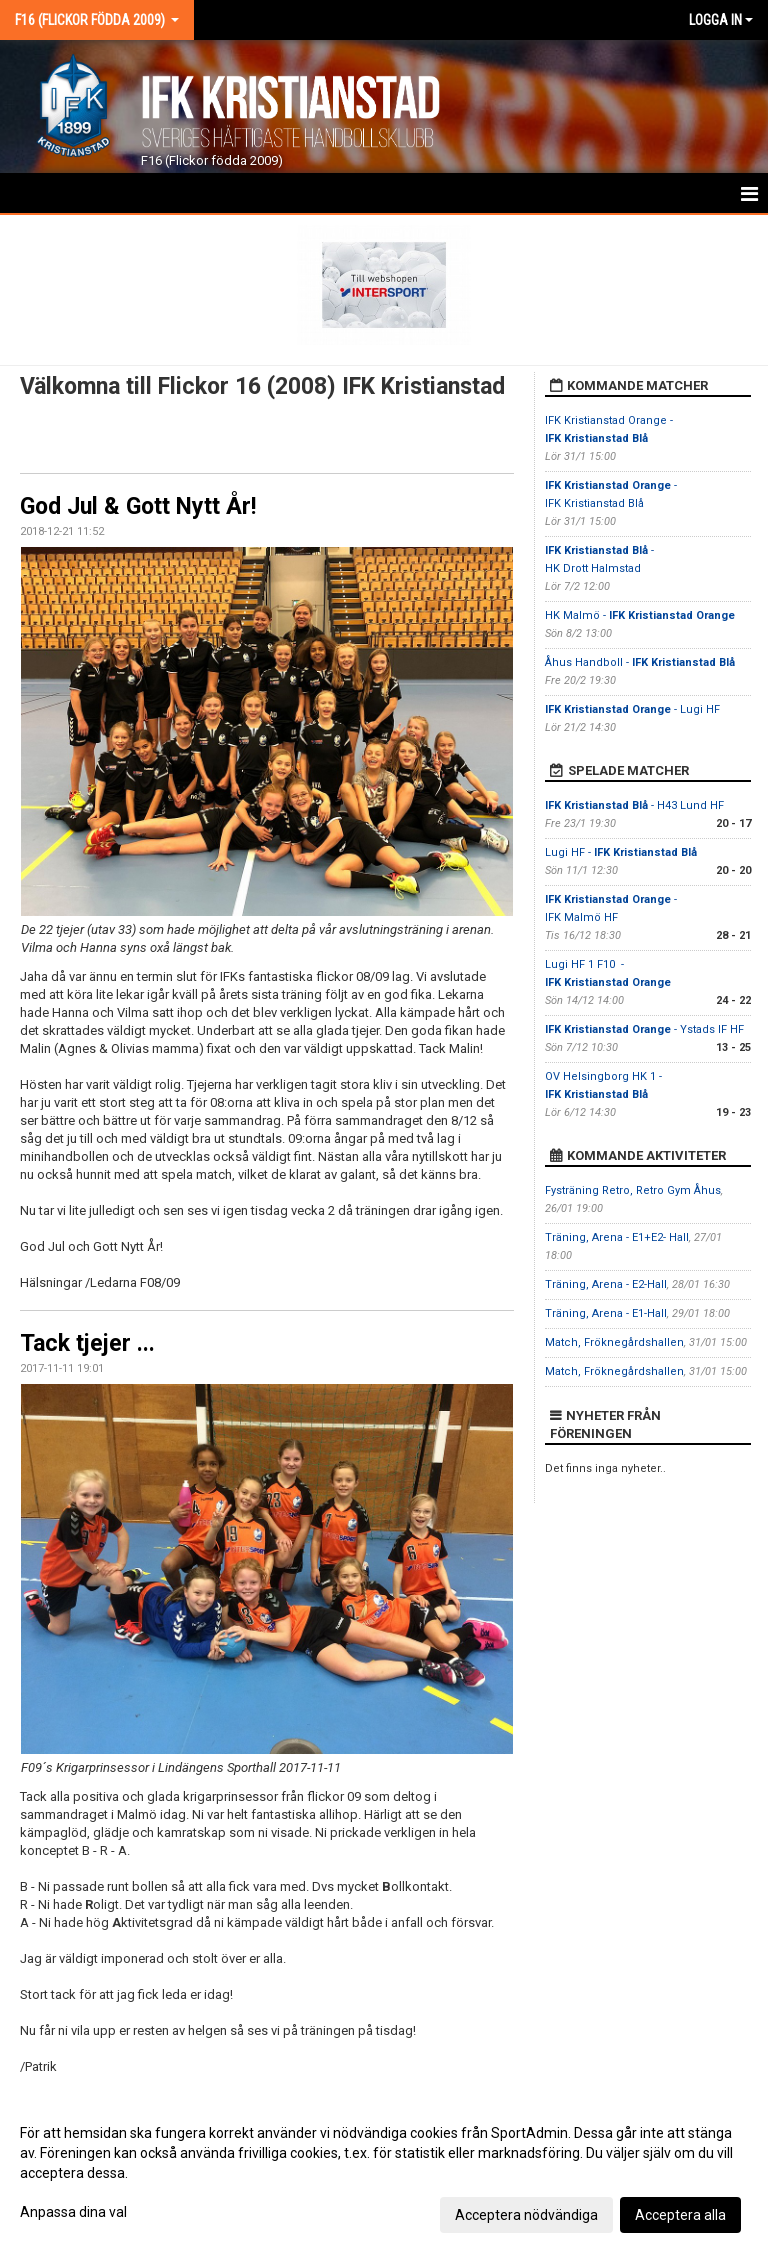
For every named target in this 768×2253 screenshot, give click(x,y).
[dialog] (384, 2173)
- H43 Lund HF (634, 805)
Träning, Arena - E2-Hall (606, 1284)
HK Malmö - (640, 615)
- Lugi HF (632, 709)
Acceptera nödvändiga (526, 2215)
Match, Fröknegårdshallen (614, 1342)
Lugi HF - (621, 852)
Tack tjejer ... (87, 1343)
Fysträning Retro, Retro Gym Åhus (633, 1190)
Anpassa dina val (73, 2212)
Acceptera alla (680, 2215)
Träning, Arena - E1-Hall (606, 1313)
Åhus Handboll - (640, 662)
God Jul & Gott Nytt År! (138, 506)
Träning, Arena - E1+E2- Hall (617, 1237)
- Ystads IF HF (644, 1029)
